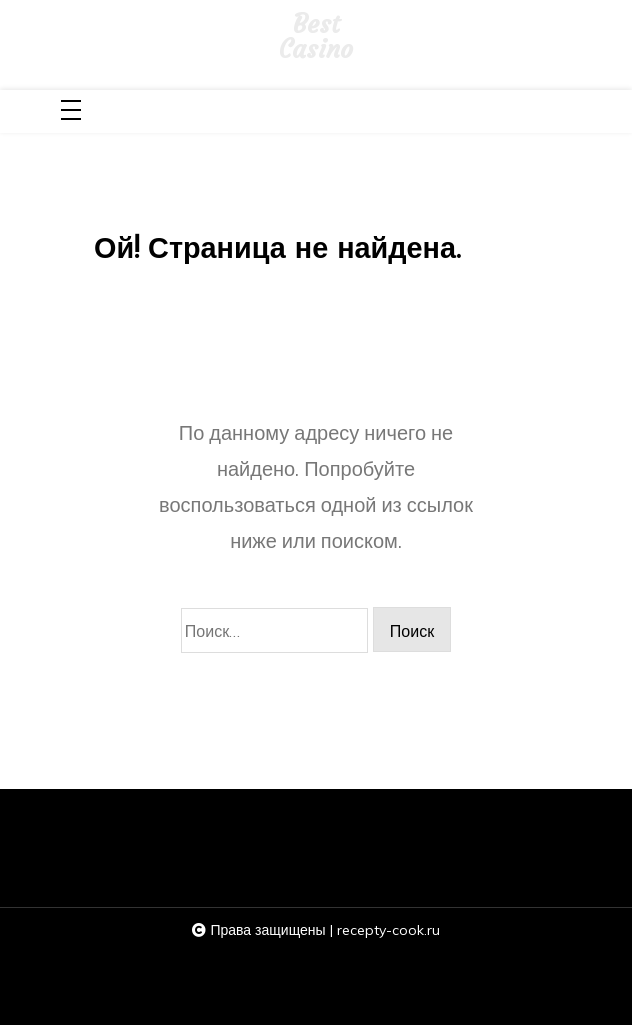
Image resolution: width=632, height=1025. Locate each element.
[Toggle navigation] (71, 111)
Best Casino (316, 37)
